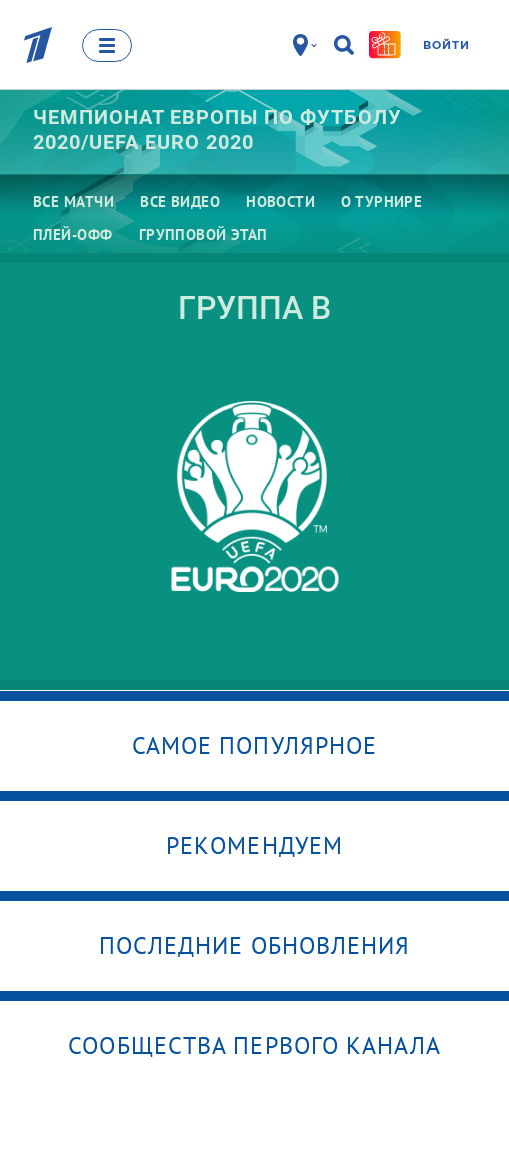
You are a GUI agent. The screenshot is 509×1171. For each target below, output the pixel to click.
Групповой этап (203, 234)
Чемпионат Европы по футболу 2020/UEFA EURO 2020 (217, 129)
